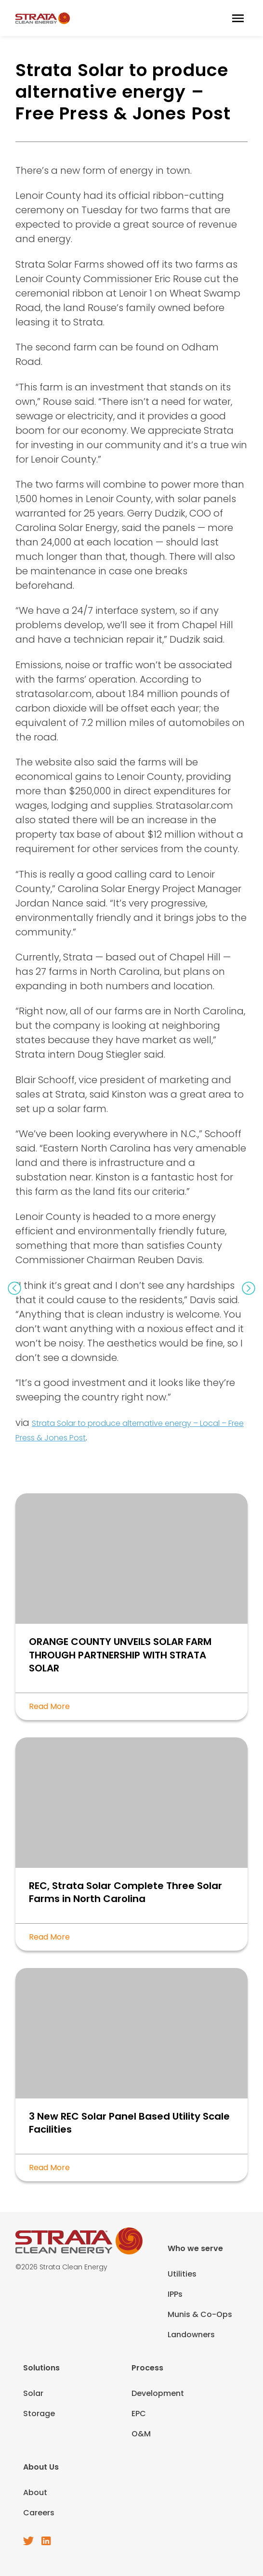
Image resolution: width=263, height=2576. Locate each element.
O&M (141, 2433)
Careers (38, 2512)
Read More (49, 1706)
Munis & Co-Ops (200, 2314)
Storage (39, 2413)
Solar (33, 2393)
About (35, 2492)
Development (158, 2393)
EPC (139, 2413)
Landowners (191, 2334)
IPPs (175, 2294)
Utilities (182, 2273)
